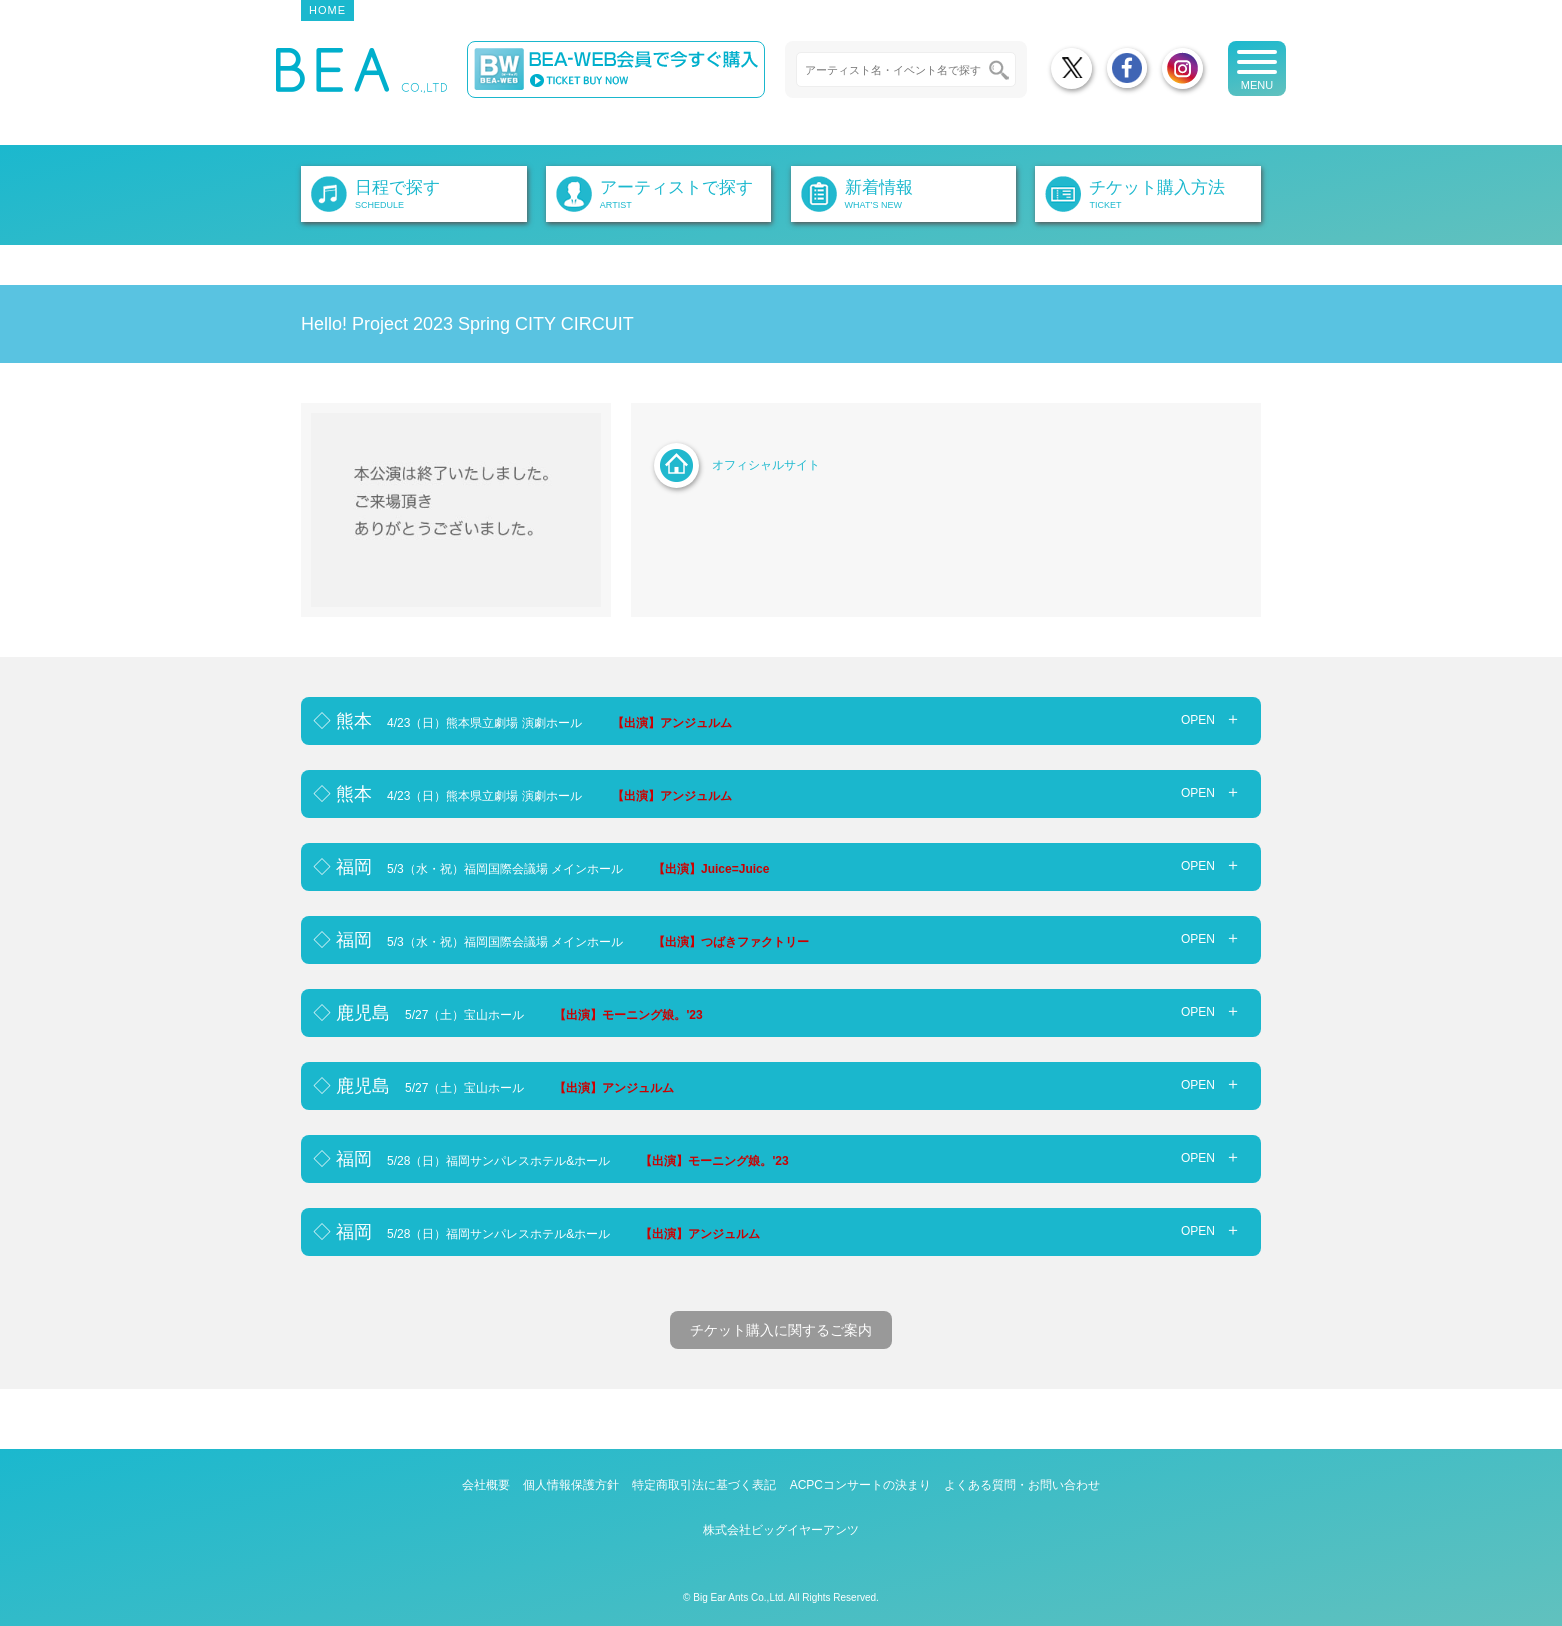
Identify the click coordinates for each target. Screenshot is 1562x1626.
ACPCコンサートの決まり (860, 1485)
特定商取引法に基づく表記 (704, 1485)
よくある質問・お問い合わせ (1022, 1485)
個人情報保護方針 (571, 1485)
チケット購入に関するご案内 (781, 1330)
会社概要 (486, 1485)
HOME (327, 10)
